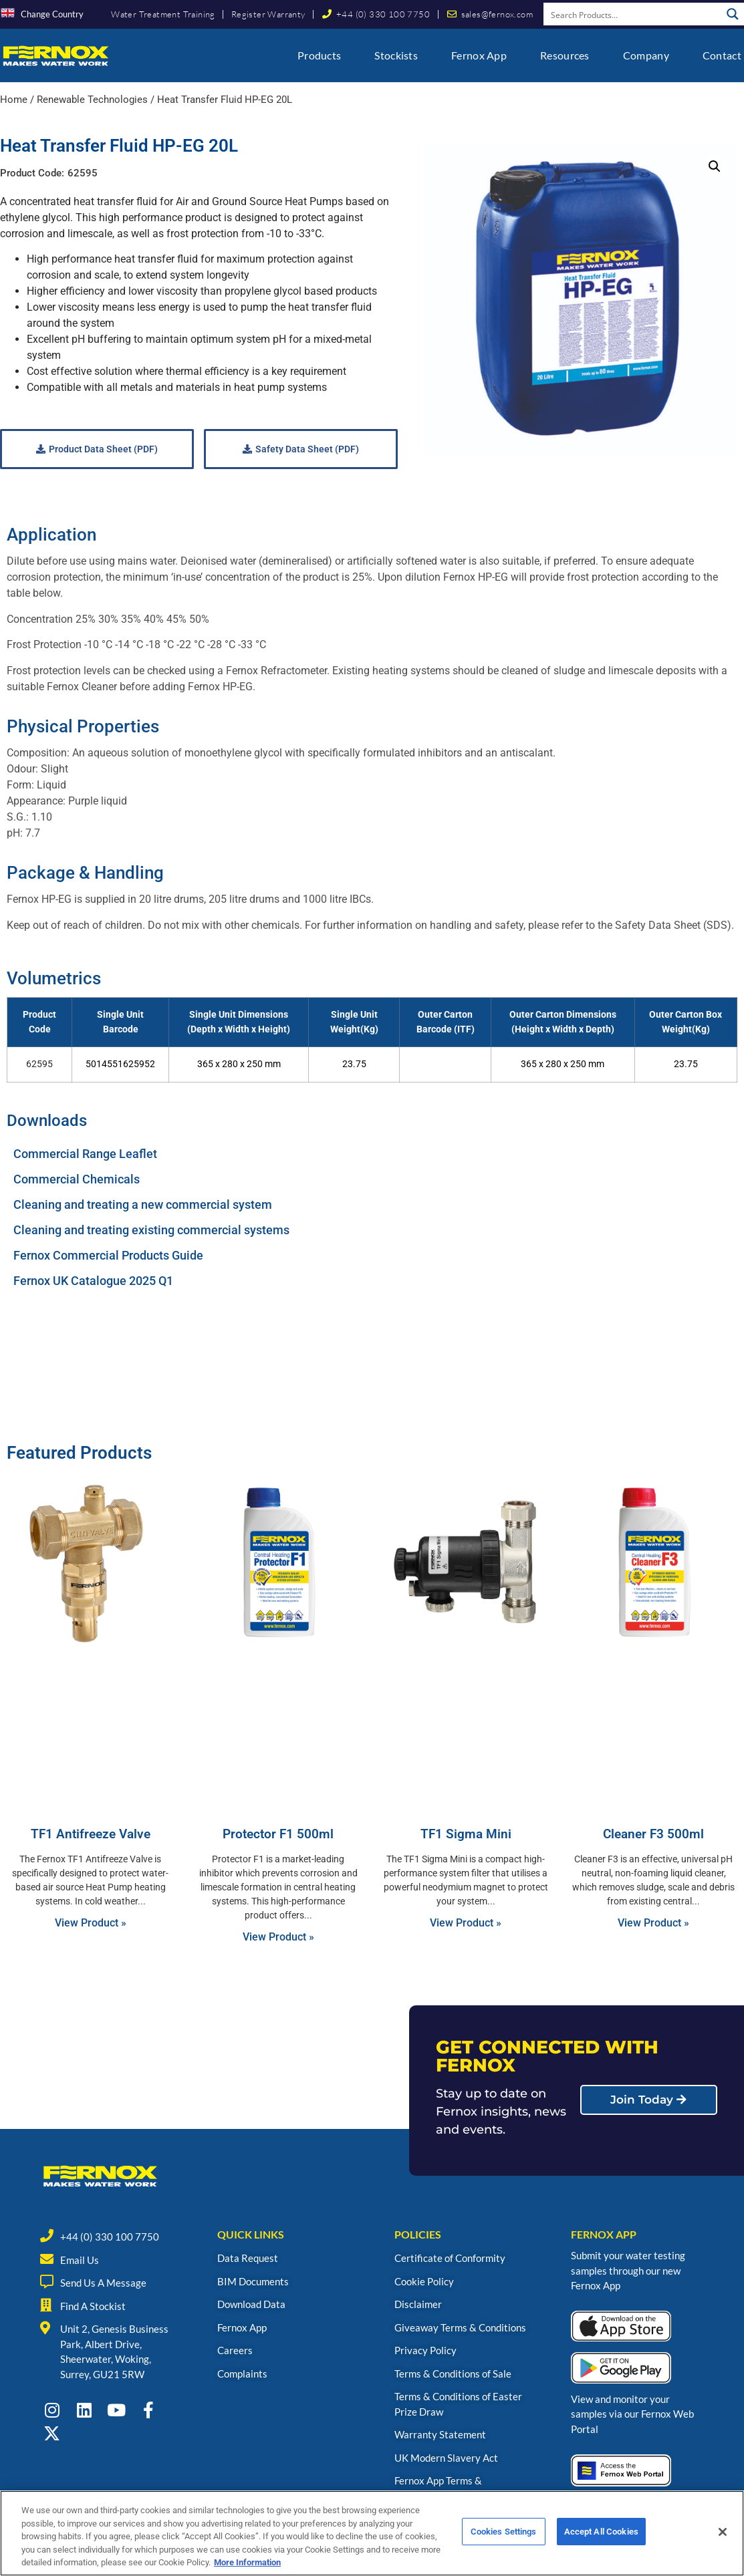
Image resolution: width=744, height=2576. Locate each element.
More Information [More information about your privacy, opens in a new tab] (247, 2566)
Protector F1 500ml (278, 1834)
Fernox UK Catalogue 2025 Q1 (93, 1281)
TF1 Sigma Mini (465, 1834)
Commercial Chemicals (76, 1179)
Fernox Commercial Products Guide (108, 1255)
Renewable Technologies (92, 100)
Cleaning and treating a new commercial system (142, 1204)
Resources (565, 55)
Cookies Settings (504, 2535)
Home (13, 100)
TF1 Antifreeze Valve (90, 1834)
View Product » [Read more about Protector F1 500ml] (278, 1936)
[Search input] (633, 14)
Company (646, 55)
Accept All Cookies (601, 2535)
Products (319, 55)
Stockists (396, 55)
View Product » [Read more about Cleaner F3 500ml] (653, 1922)
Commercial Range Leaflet (85, 1154)
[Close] (722, 2535)
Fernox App (479, 55)
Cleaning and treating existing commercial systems (151, 1230)
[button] (715, 166)
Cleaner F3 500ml (653, 1834)
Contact (722, 55)
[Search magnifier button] (732, 14)
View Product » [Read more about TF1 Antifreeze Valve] (90, 1922)
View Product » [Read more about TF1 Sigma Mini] (465, 1922)
